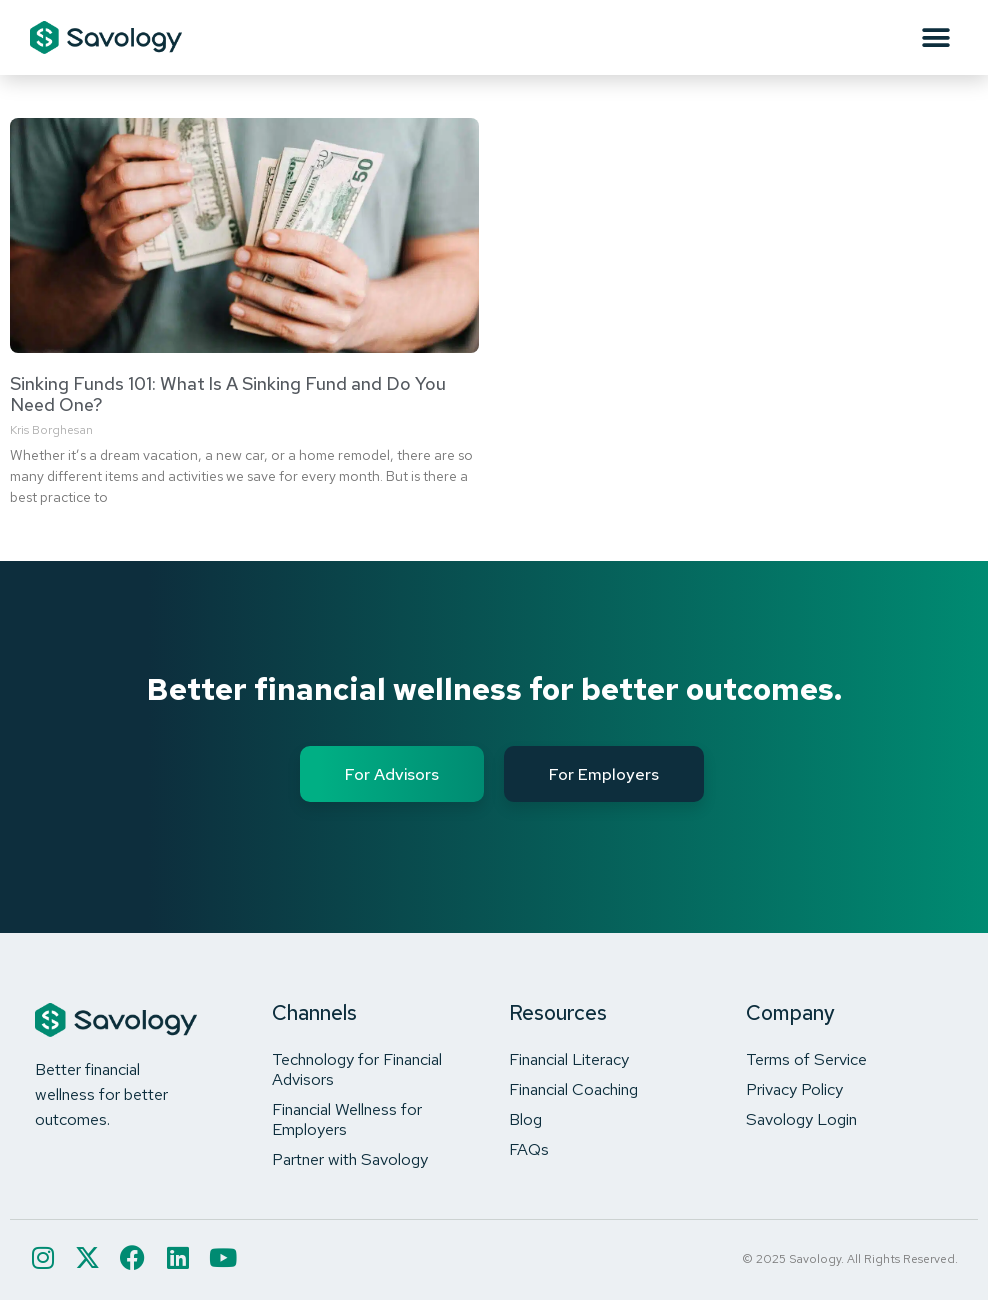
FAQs (529, 1149)
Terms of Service (806, 1059)
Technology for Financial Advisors (357, 1069)
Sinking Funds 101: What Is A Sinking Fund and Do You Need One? (228, 394)
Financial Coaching (573, 1089)
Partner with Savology (350, 1159)
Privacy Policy (794, 1089)
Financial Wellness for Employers (347, 1119)
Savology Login (801, 1119)
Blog (525, 1119)
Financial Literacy (569, 1059)
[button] (935, 37)
